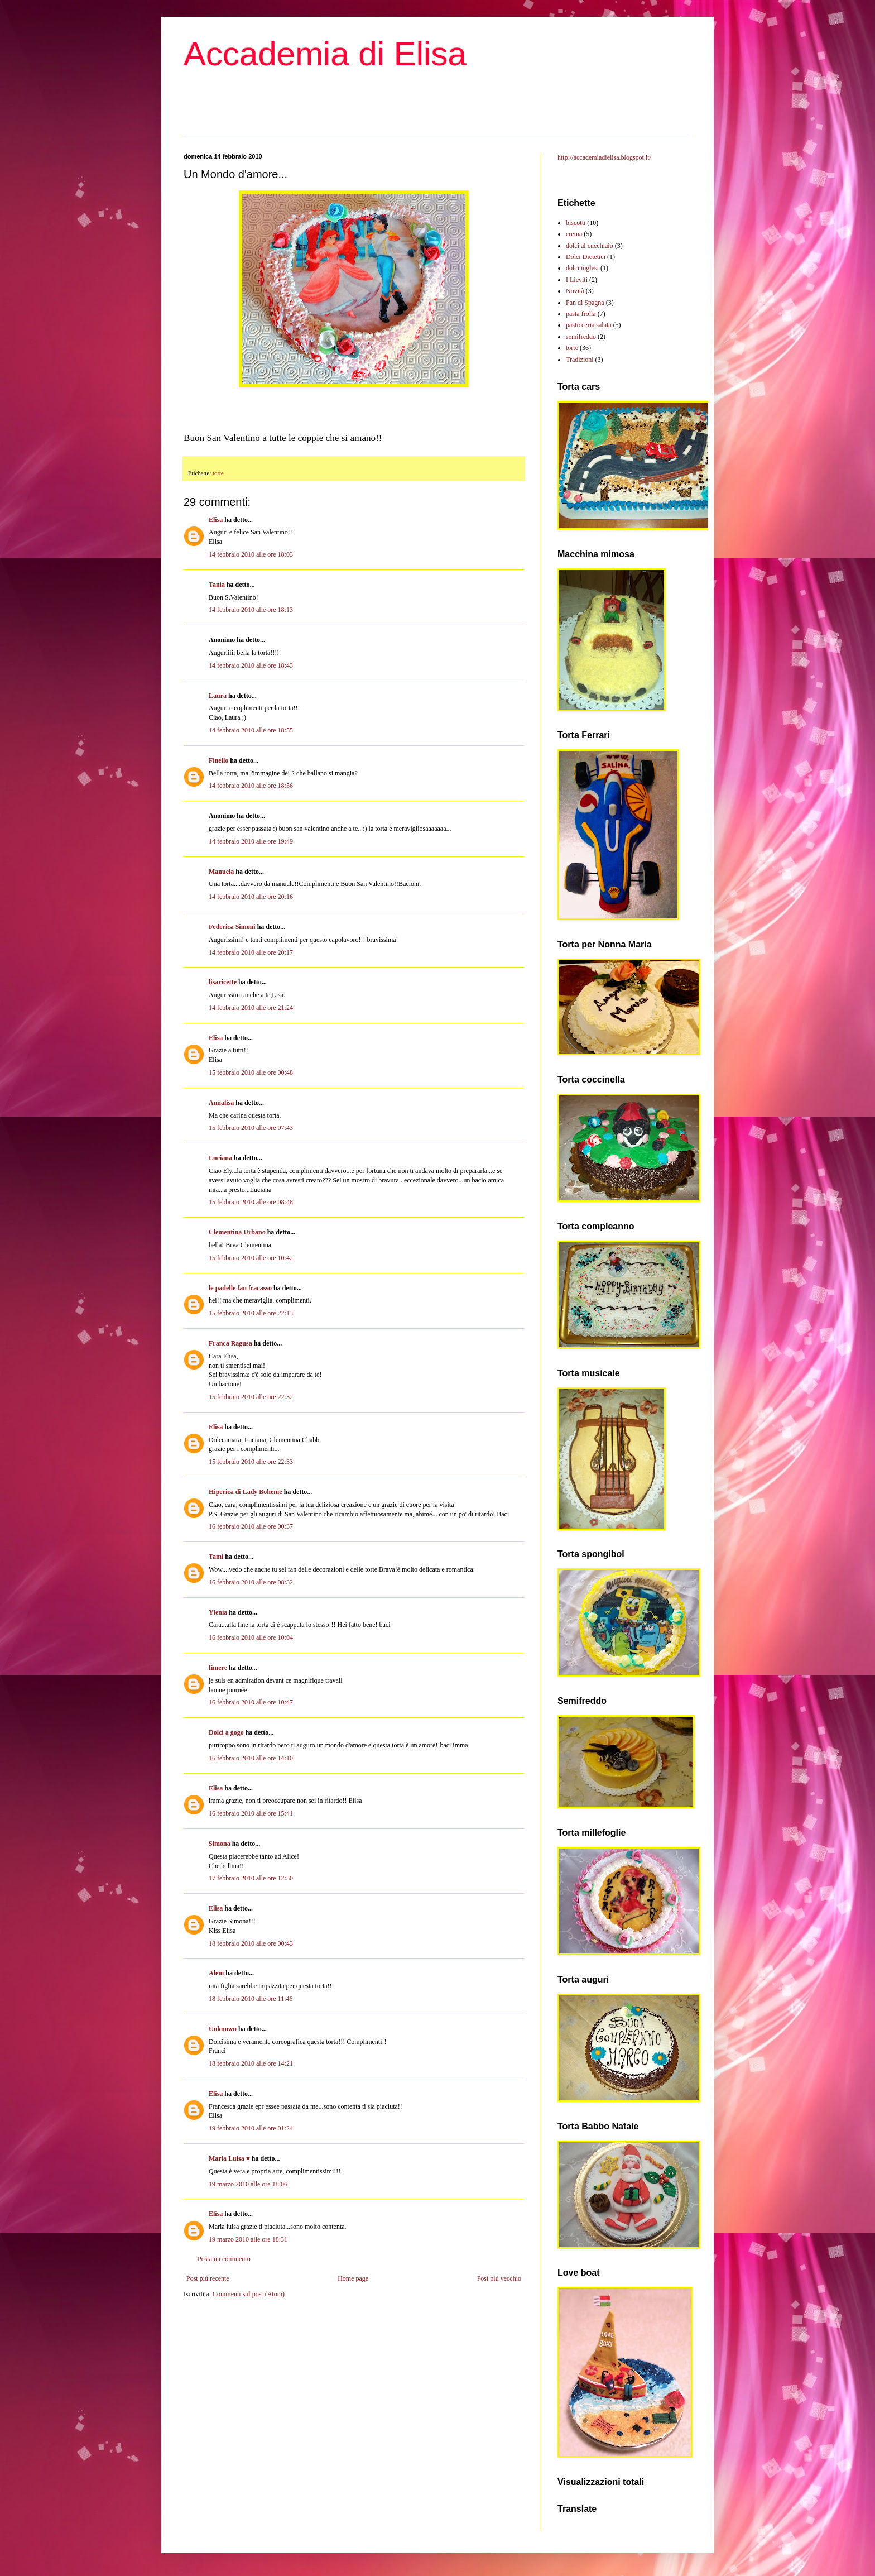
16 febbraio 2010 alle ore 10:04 (251, 1637)
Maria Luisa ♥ (229, 2158)
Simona (219, 1843)
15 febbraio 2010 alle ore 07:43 (251, 1128)
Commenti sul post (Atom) (249, 2294)
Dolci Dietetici (585, 257)
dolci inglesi (582, 268)
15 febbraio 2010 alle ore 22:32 (251, 1397)
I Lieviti (577, 280)
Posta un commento (224, 2259)
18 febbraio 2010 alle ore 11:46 (251, 1999)
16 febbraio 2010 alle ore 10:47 (251, 1702)
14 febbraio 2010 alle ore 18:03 (251, 554)
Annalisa (221, 1103)
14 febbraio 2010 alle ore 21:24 (251, 1008)
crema (574, 234)
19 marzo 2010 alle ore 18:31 (248, 2239)
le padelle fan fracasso (240, 1288)
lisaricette (223, 982)
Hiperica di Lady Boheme (245, 1492)
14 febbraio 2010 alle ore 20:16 (251, 897)
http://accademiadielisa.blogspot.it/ (604, 157)
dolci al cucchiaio (589, 246)
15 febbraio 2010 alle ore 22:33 (251, 1462)
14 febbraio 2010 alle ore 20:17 (251, 952)
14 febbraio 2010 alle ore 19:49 (251, 841)
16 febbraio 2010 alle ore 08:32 (251, 1582)
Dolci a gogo (226, 1732)
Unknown (223, 2029)
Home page (353, 2278)
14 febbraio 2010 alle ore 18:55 (251, 730)
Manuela (221, 871)
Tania (217, 584)
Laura (218, 696)
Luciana (220, 1158)
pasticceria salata (589, 325)
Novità (575, 291)
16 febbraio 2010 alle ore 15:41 (251, 1813)
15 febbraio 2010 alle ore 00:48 (251, 1072)
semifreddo (581, 337)
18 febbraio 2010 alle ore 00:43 (251, 1943)
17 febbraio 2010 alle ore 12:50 (251, 1878)
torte (218, 473)
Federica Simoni (232, 927)
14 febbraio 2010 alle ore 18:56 (251, 785)
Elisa (216, 520)
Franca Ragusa (230, 1343)
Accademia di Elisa (325, 54)
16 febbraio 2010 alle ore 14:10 (251, 1758)
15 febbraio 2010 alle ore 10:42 (251, 1258)
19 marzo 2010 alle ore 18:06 (248, 2184)
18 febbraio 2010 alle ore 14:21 (251, 2063)
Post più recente (207, 2278)
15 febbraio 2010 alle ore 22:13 (251, 1313)
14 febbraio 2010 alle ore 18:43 (251, 665)
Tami (216, 1556)
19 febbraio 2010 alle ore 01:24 (251, 2128)
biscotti (575, 223)
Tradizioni (580, 359)
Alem (216, 1973)
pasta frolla (581, 314)
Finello (218, 760)
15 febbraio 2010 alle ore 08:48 (251, 1202)
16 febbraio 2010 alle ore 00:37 (251, 1526)
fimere (218, 1668)
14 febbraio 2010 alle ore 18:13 (251, 610)
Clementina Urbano (237, 1232)
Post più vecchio (499, 2278)
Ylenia (218, 1612)
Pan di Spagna (585, 303)
